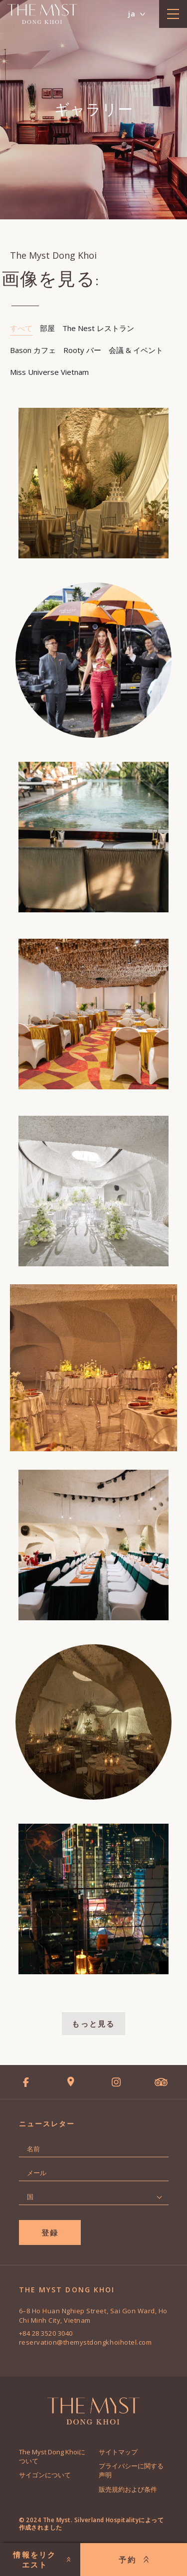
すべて (21, 328)
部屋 (47, 328)
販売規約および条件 (128, 2489)
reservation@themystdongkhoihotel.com (85, 2342)
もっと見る (93, 2024)
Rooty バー (82, 350)
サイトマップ (118, 2451)
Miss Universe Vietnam (49, 372)
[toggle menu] (173, 14)
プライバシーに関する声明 (131, 2470)
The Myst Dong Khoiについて (52, 2456)
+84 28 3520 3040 (46, 2333)
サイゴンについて (45, 2474)
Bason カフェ (33, 350)
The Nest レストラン (98, 328)
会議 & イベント (136, 350)
